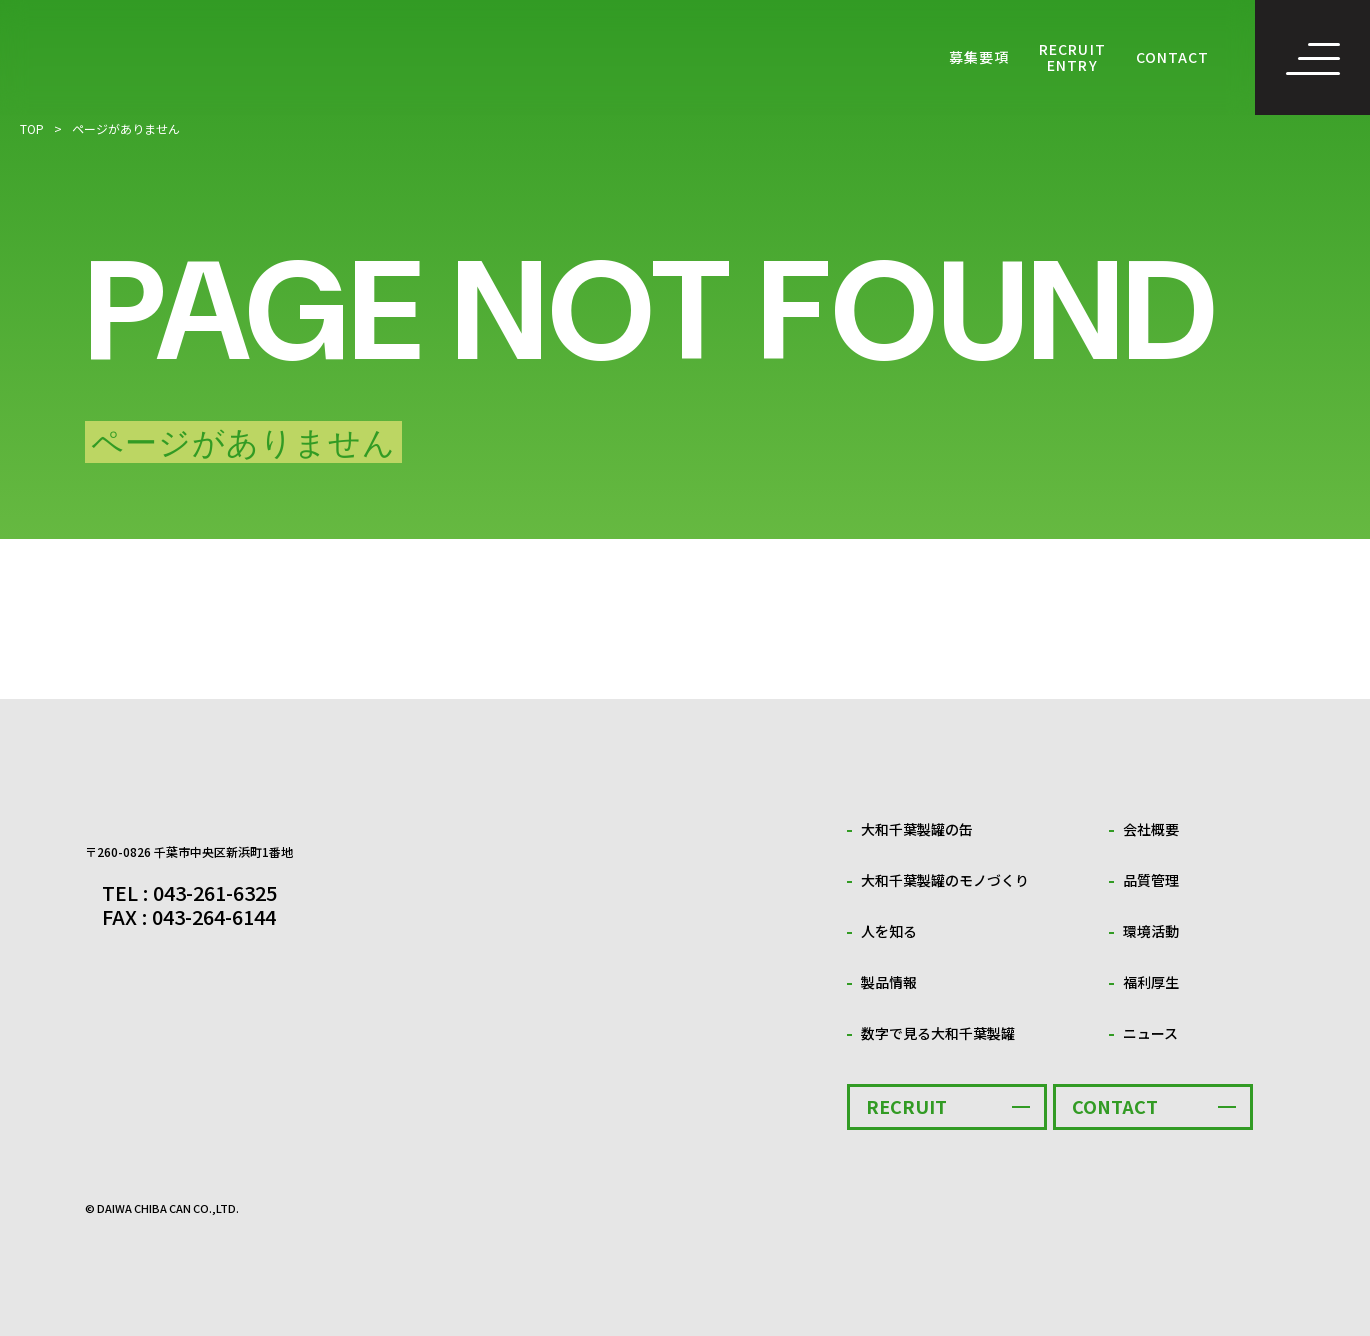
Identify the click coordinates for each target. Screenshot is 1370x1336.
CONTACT (1172, 57)
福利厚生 (1151, 982)
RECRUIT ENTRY (1072, 57)
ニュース (1150, 1033)
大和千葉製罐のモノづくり (945, 880)
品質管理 (1151, 880)
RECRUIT (906, 1106)
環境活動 (1151, 931)
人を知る (889, 931)
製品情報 (889, 982)
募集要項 (979, 57)
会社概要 (1151, 829)
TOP (32, 128)
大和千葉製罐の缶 (917, 829)
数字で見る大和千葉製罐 (938, 1033)
